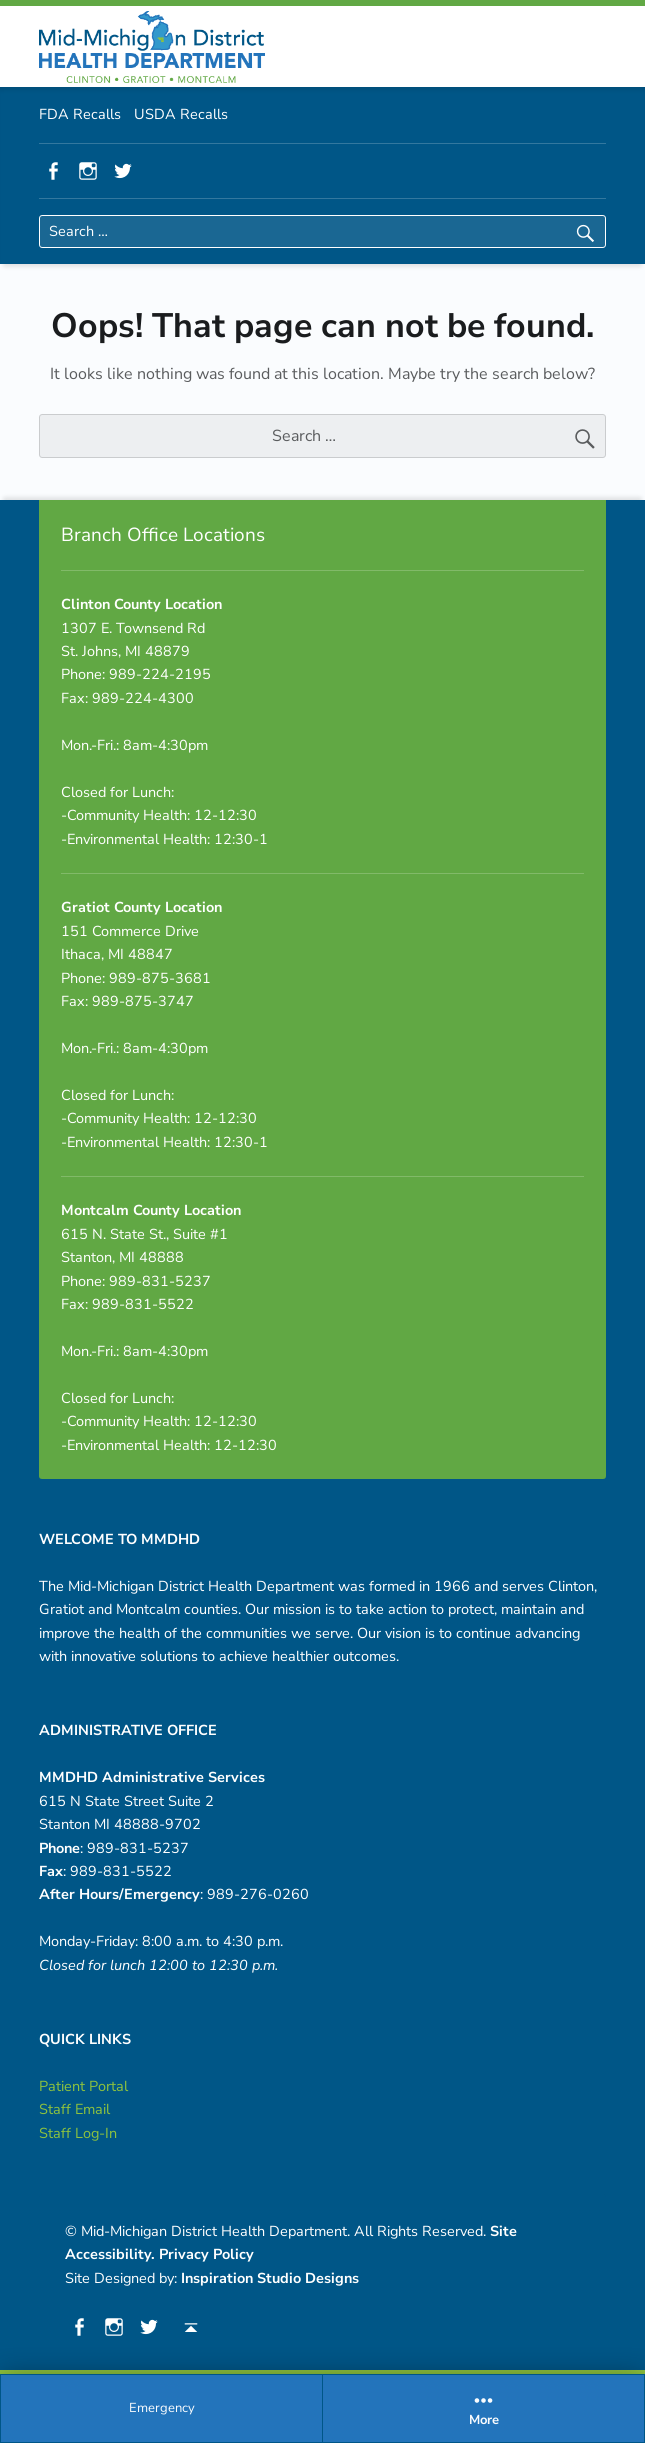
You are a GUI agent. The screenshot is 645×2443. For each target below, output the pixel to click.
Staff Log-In (78, 2133)
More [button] (483, 2408)
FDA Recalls (80, 114)
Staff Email (74, 2109)
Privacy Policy (206, 2254)
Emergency (162, 2408)
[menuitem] (162, 2409)
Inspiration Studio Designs (270, 2278)
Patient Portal (83, 2086)
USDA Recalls (181, 114)
